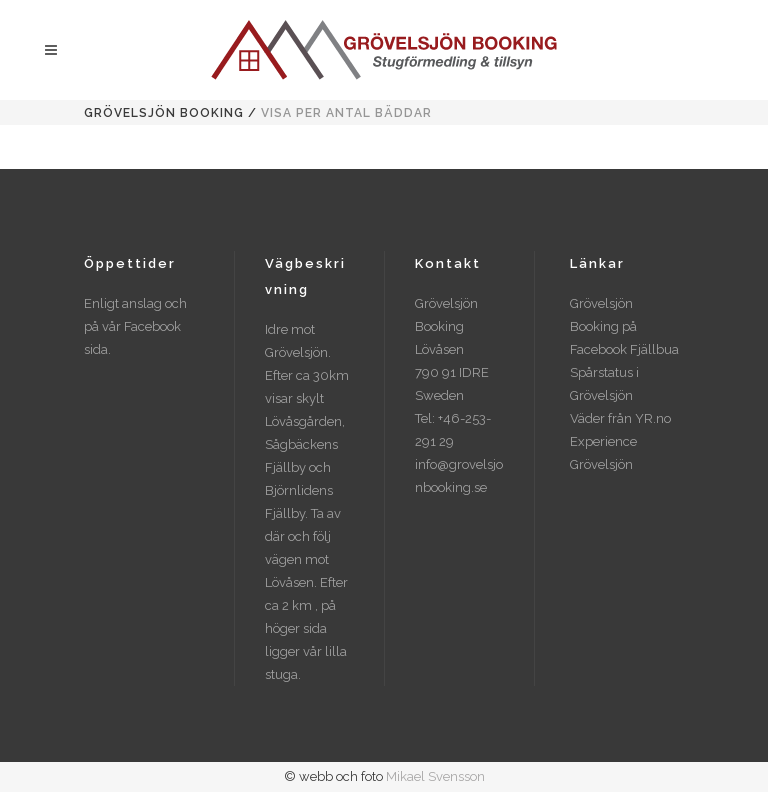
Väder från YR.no (620, 418)
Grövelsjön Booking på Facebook (603, 326)
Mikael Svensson (435, 776)
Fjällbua (654, 349)
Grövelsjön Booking (164, 113)
